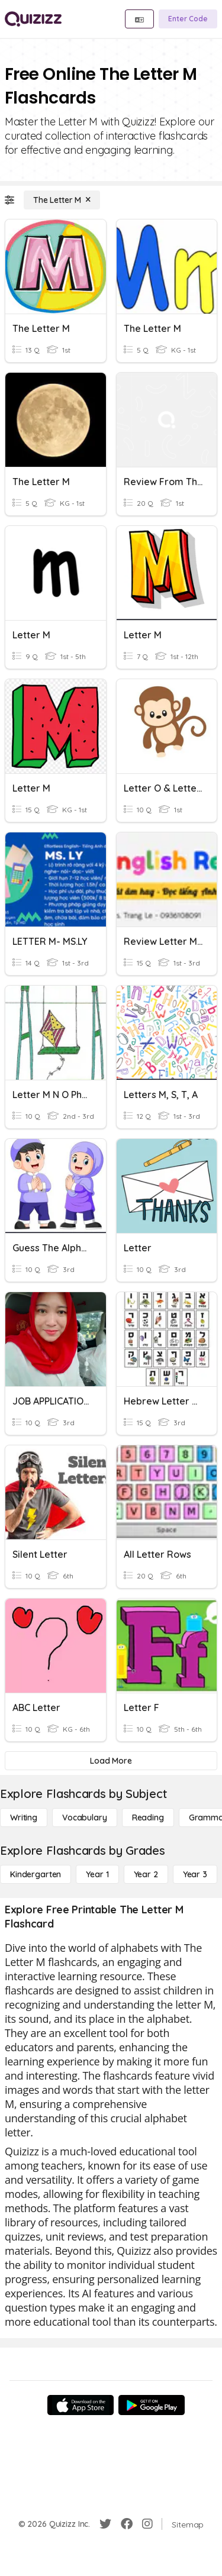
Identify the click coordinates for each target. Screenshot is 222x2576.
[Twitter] (105, 2523)
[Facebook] (127, 2523)
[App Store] (80, 2405)
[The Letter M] (62, 200)
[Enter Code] (188, 18)
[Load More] (111, 1760)
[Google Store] (151, 2405)
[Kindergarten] (35, 1874)
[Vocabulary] (84, 1817)
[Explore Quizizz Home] (33, 19)
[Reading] (148, 1817)
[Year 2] (146, 1874)
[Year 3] (195, 1874)
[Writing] (23, 1817)
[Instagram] (147, 2523)
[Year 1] (97, 1874)
